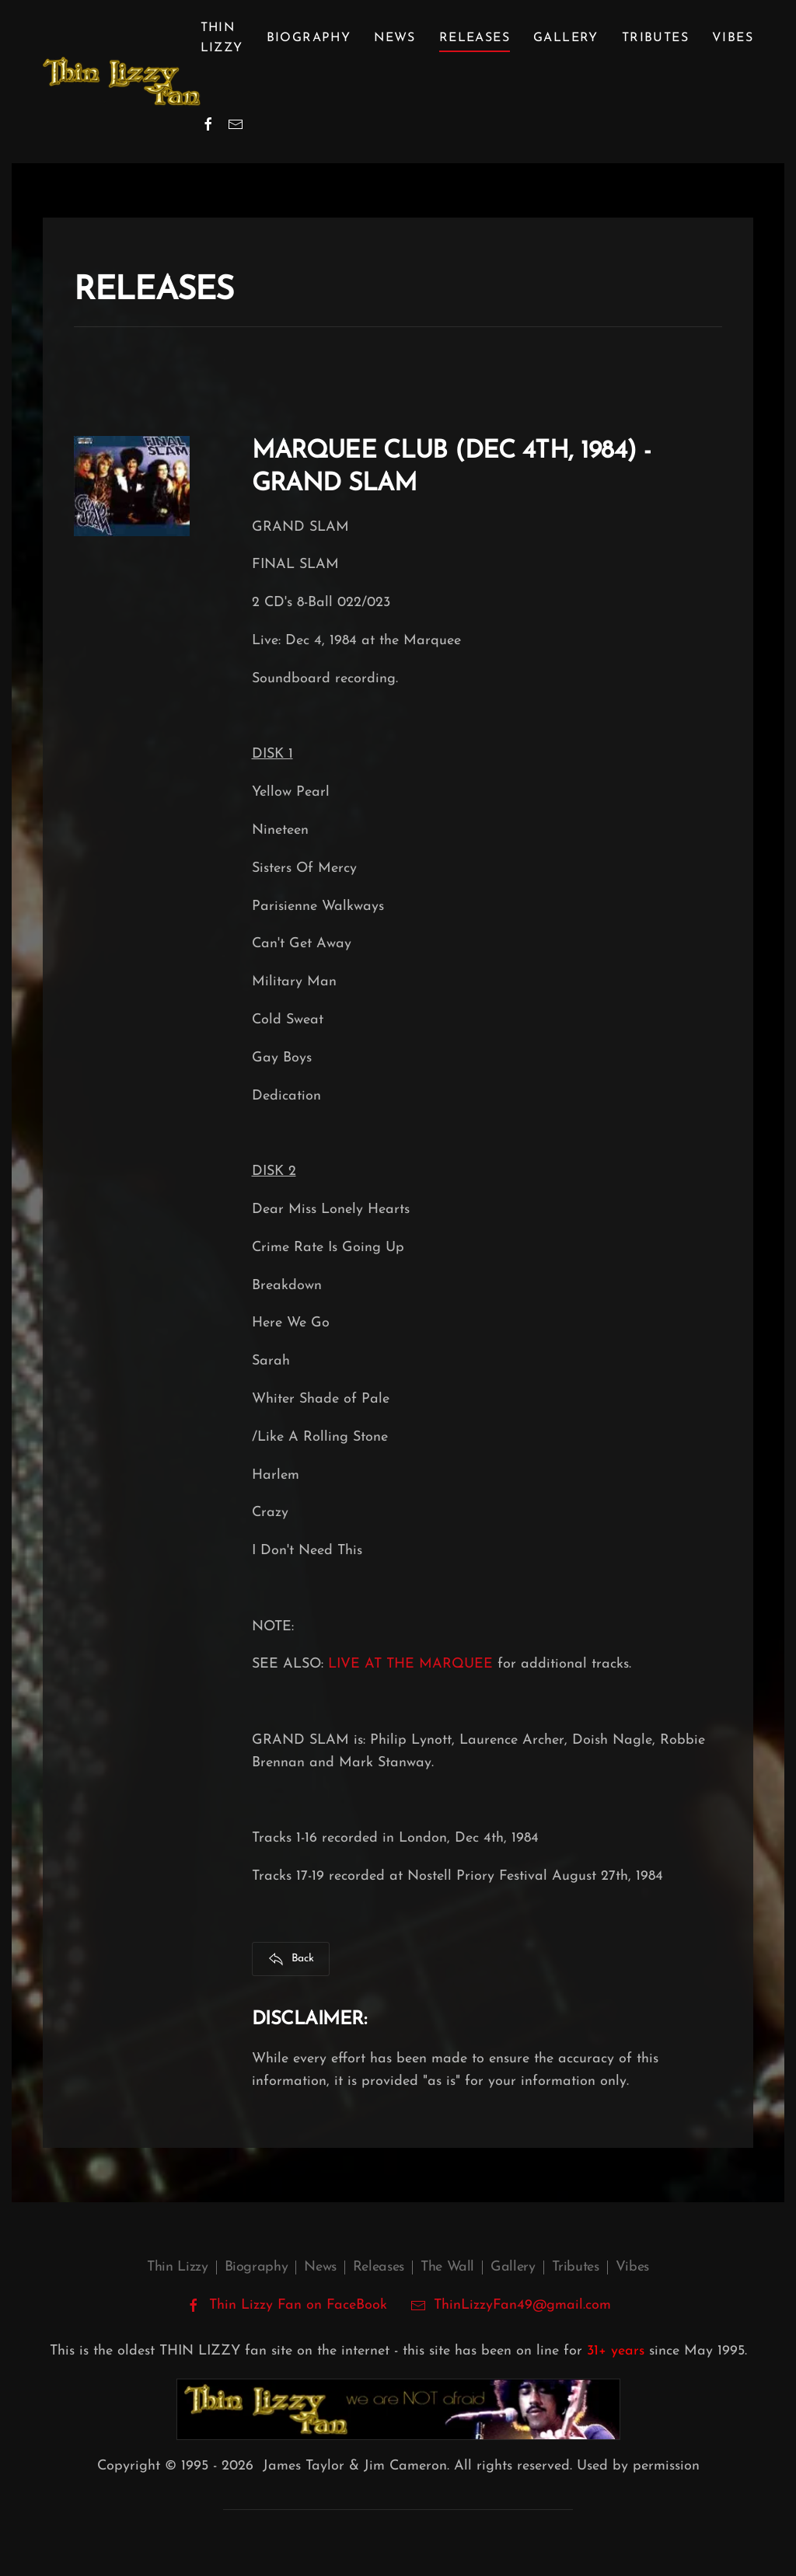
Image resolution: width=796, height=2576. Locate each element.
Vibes (732, 38)
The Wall (447, 2267)
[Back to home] (122, 82)
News (395, 38)
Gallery (566, 38)
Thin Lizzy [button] (222, 38)
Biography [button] (309, 38)
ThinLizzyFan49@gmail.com (522, 2305)
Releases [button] (474, 38)
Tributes (655, 38)
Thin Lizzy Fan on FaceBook (286, 2305)
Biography (256, 2267)
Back (291, 1959)
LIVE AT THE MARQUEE (410, 1664)
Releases (378, 2267)
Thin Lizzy (177, 2267)
